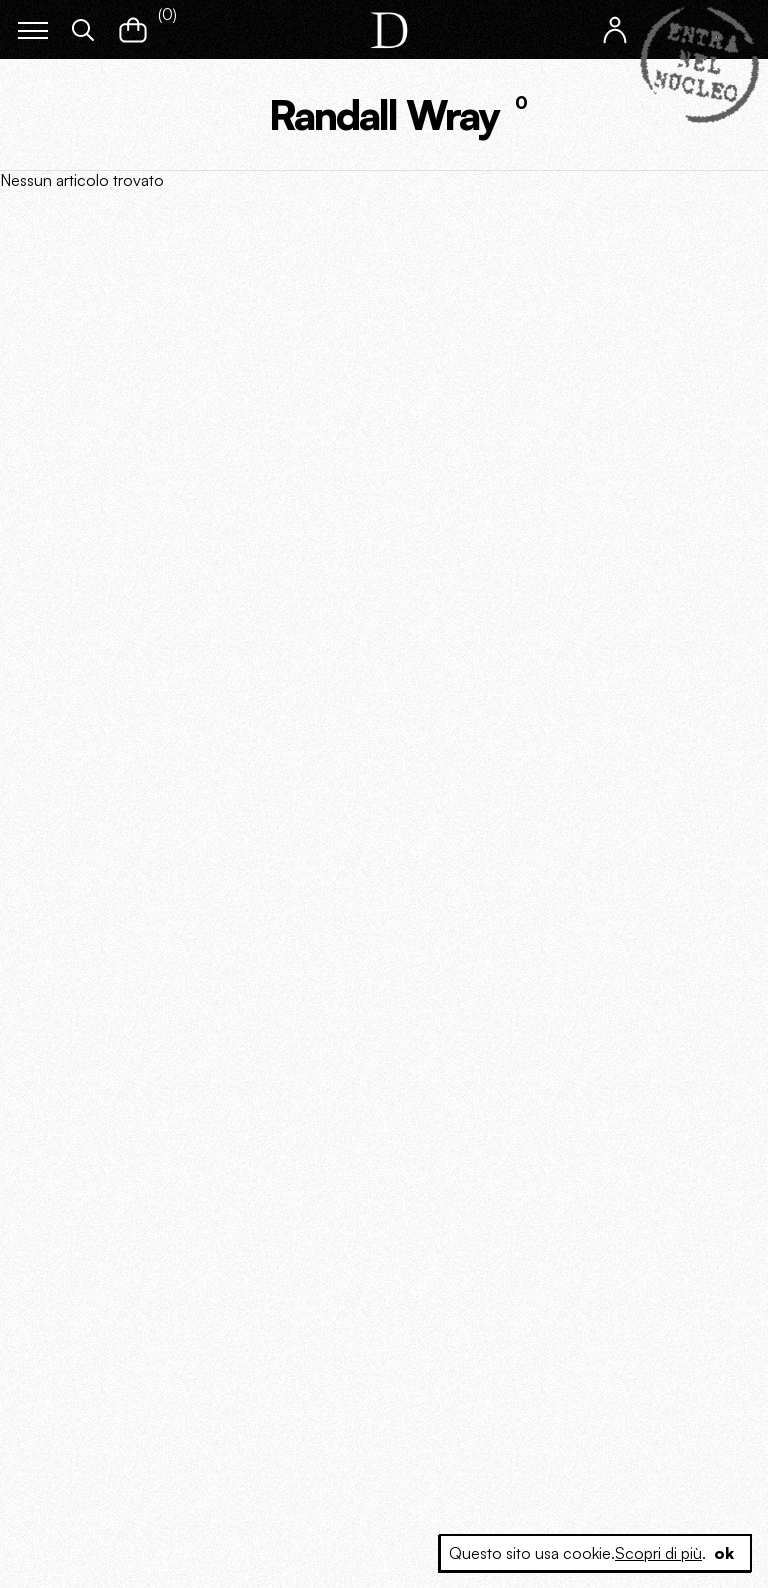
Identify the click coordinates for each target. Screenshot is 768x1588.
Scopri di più (658, 1553)
